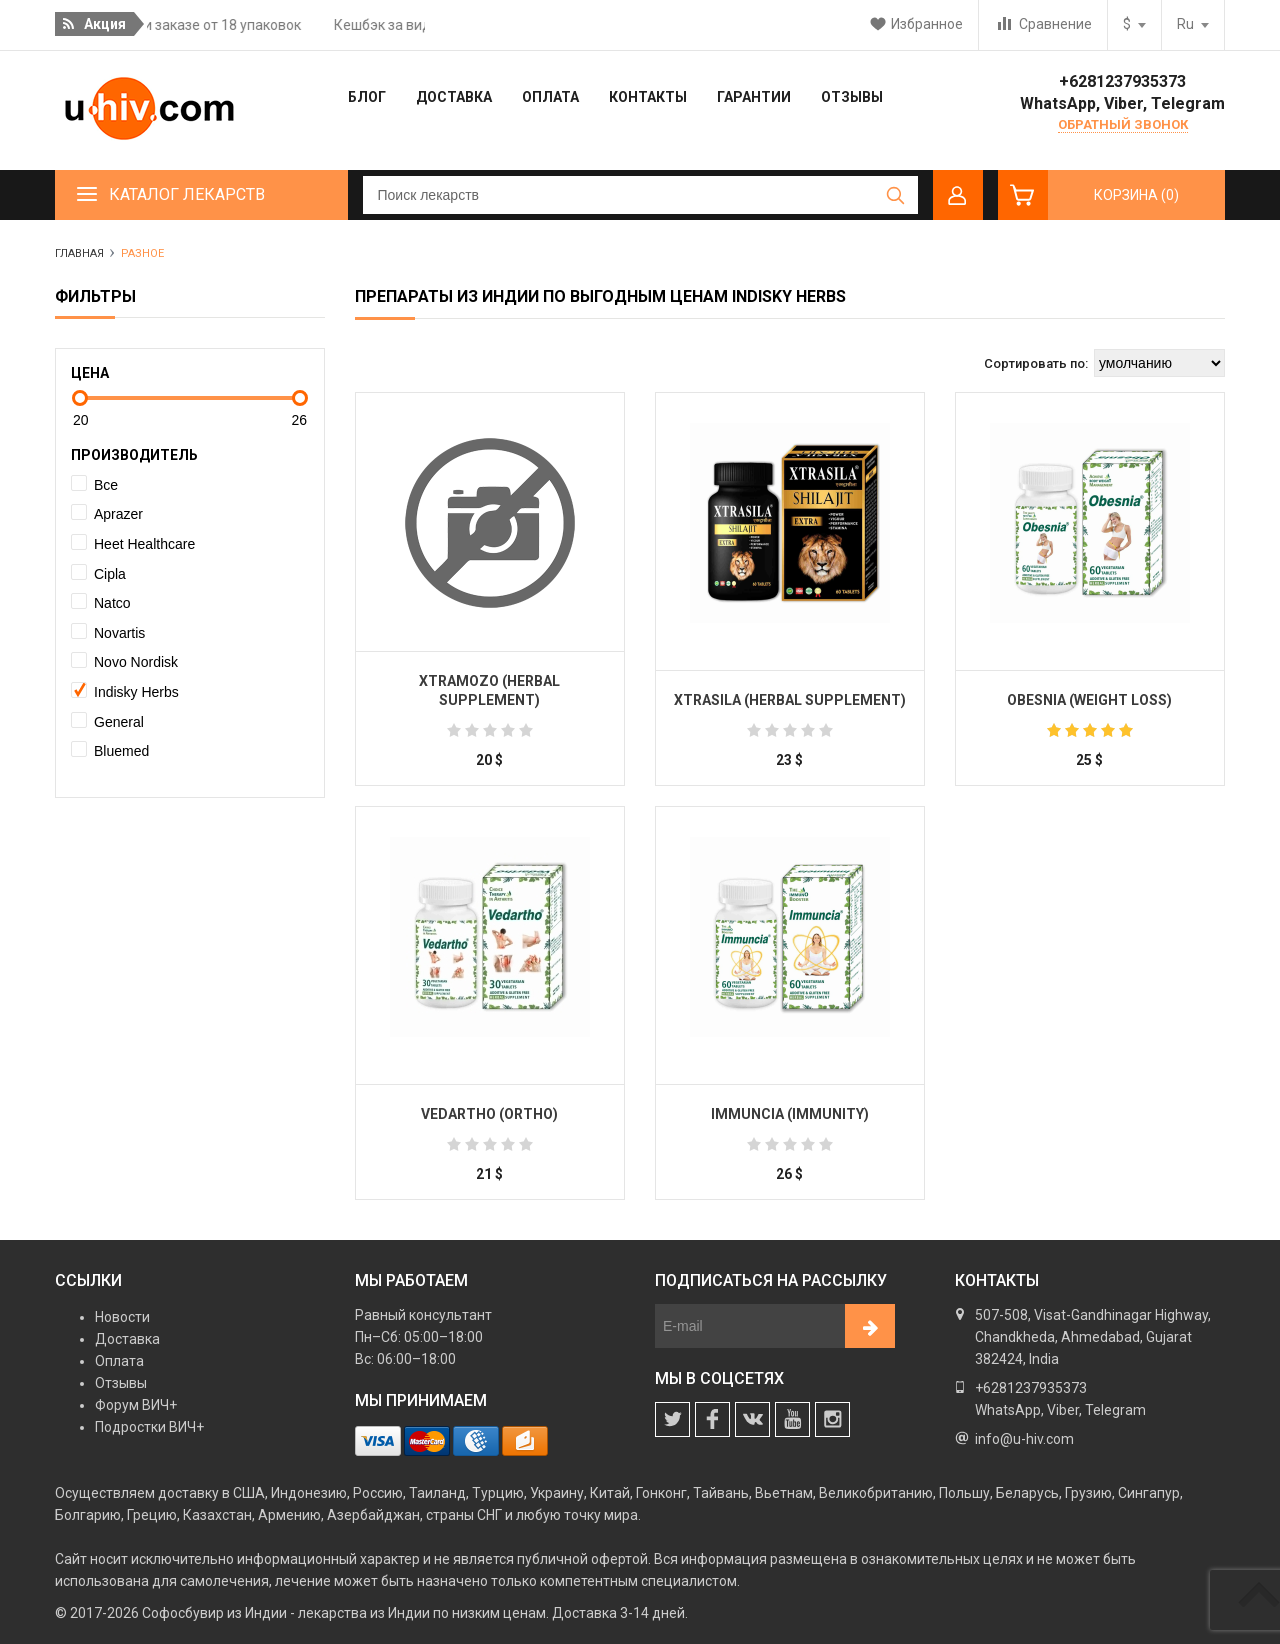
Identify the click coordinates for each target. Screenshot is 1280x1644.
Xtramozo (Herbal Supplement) (489, 691)
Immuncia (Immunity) (790, 1114)
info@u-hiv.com (1024, 1439)
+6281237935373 (1122, 81)
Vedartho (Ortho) (489, 1114)
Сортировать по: (1036, 363)
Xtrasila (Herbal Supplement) (790, 700)
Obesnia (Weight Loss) (1089, 700)
